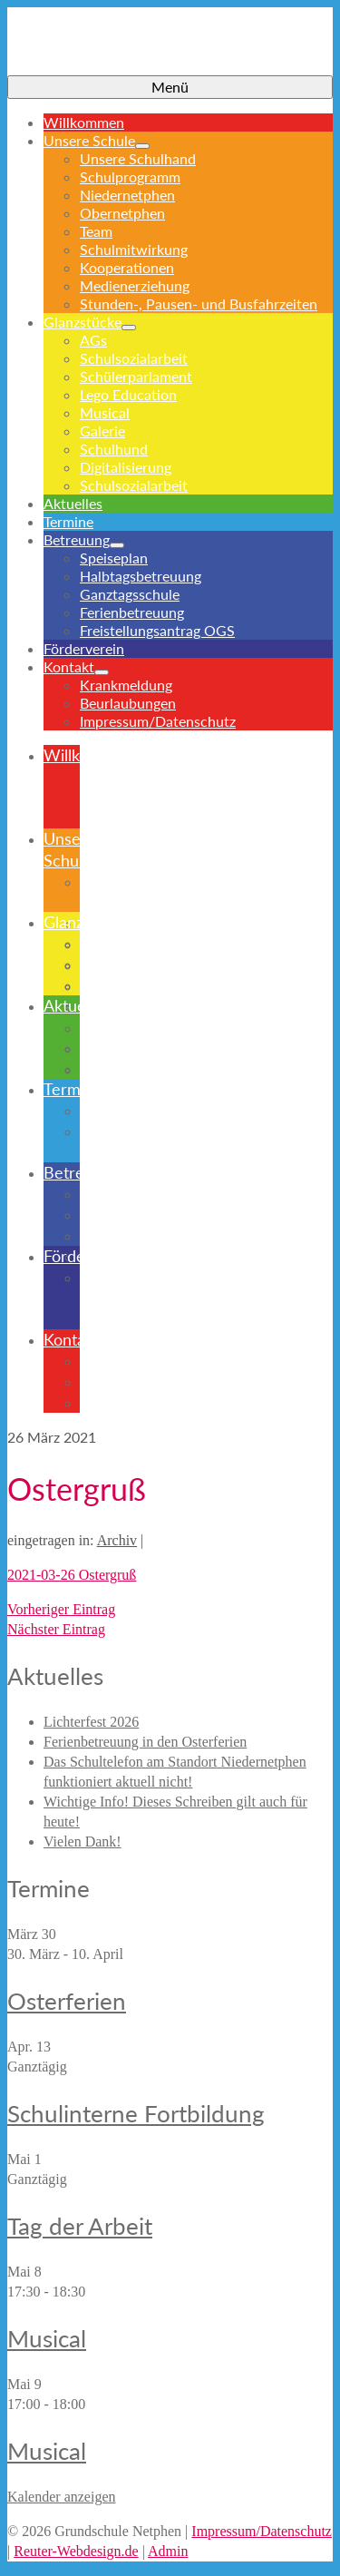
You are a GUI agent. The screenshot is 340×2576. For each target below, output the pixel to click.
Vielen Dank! (82, 1841)
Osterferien (66, 2000)
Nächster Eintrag (56, 1629)
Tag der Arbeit (79, 2225)
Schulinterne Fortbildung (136, 2113)
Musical (46, 2338)
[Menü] (170, 87)
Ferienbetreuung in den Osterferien (145, 1741)
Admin (168, 2551)
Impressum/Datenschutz (261, 2531)
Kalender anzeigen (61, 2496)
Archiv (117, 1540)
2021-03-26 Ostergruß (71, 1574)
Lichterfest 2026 (91, 1721)
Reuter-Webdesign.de (76, 2551)
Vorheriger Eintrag (61, 1609)
